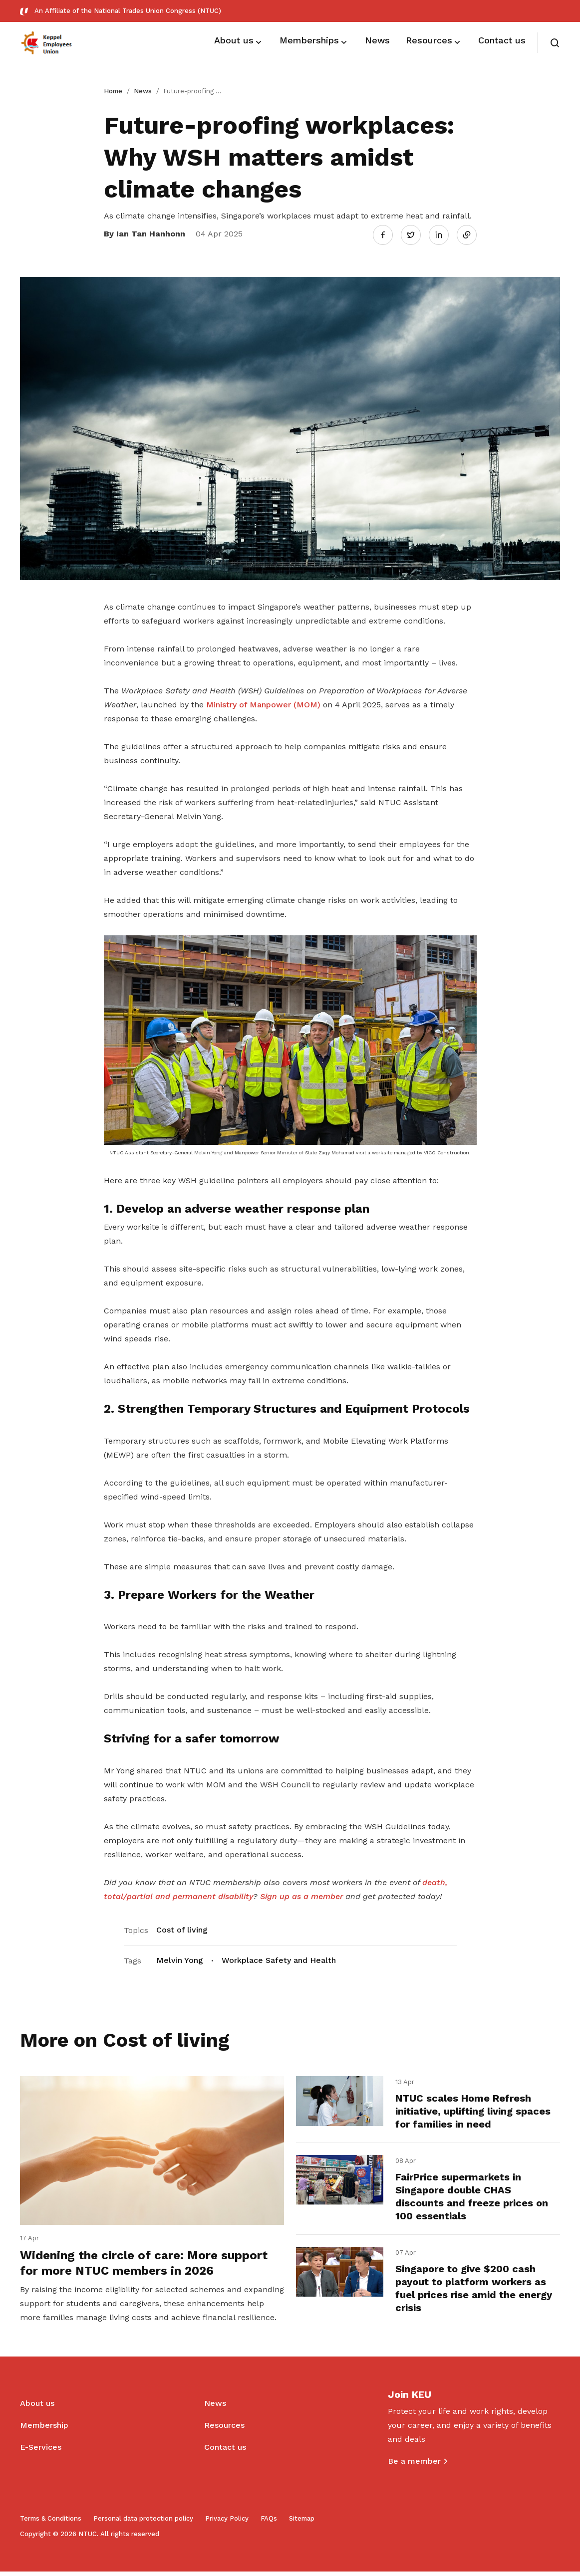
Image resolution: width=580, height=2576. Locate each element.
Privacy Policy (227, 2523)
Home (113, 91)
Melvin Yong (179, 1958)
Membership (44, 2429)
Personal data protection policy (143, 2523)
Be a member (414, 2465)
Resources (224, 2429)
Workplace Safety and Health (279, 1958)
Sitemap (301, 2523)
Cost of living (182, 1927)
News (143, 91)
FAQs (269, 2523)
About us (37, 2407)
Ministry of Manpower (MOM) (262, 703)
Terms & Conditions (50, 2523)
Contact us (225, 2451)
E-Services (40, 2451)
